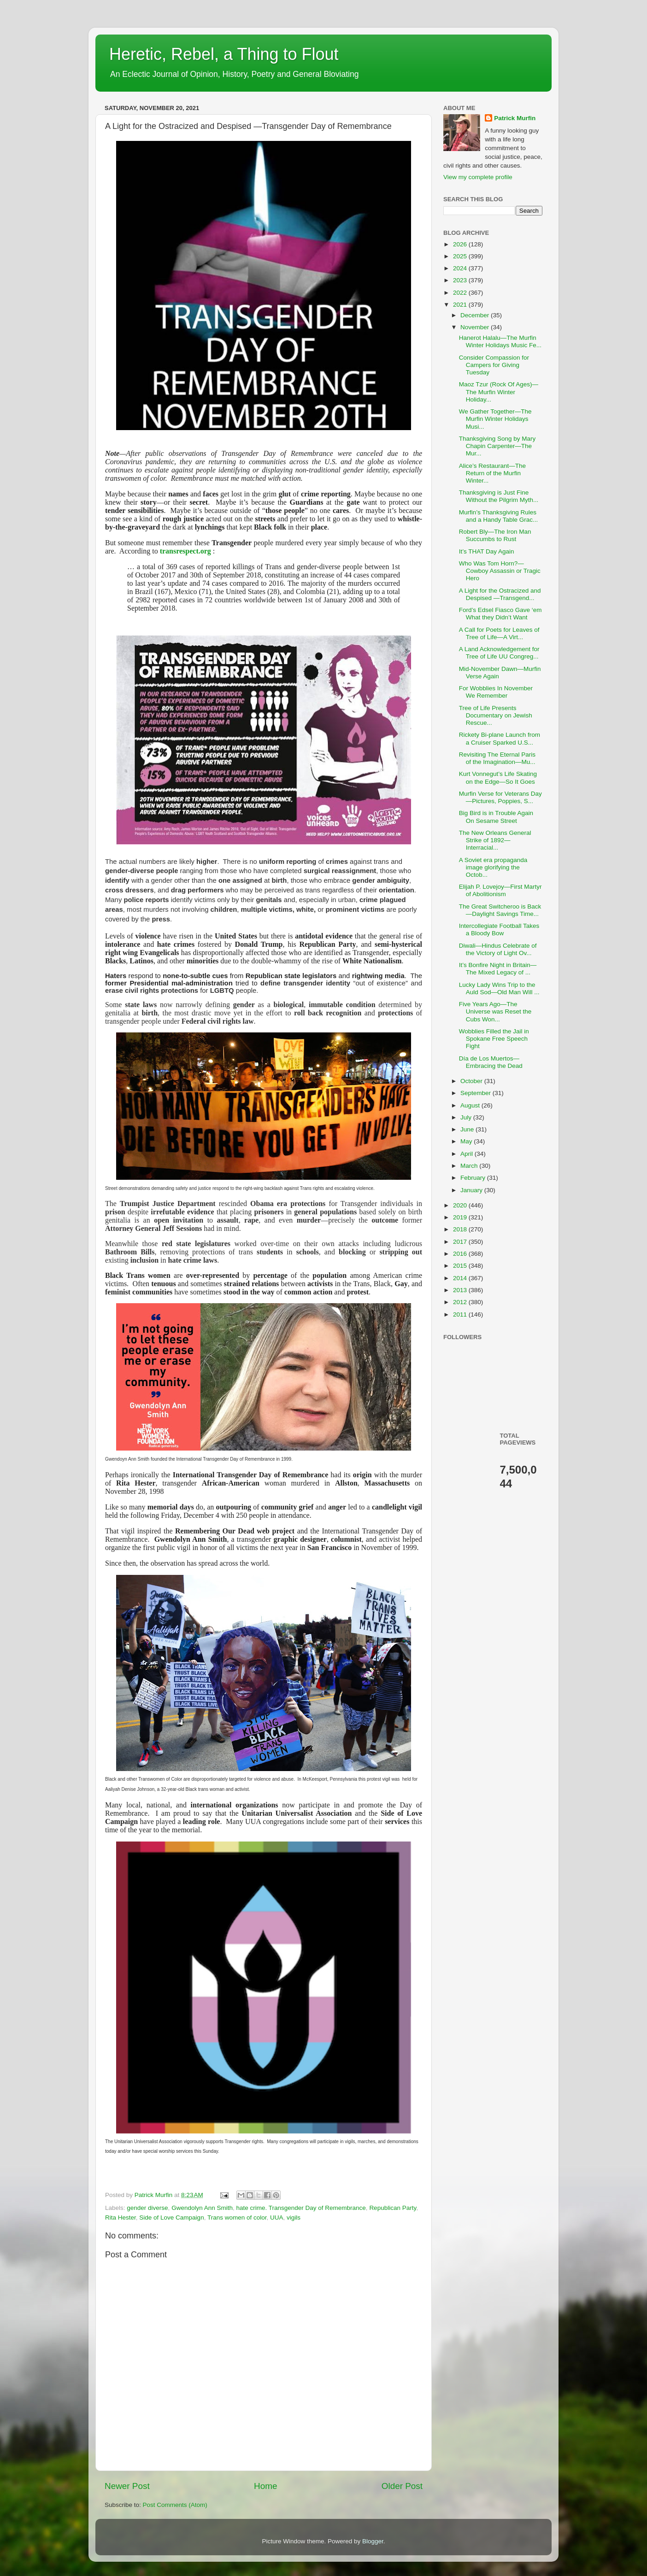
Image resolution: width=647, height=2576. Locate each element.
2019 (461, 1217)
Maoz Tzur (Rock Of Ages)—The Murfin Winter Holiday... (498, 391)
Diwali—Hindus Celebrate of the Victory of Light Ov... (498, 949)
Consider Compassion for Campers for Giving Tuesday (494, 365)
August (471, 1105)
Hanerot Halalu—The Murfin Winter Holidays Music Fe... (500, 341)
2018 (461, 1229)
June (468, 1129)
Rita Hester (120, 2217)
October (472, 1081)
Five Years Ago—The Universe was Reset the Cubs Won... (495, 1011)
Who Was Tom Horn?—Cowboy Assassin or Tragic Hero (500, 571)
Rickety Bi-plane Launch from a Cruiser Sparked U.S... (499, 738)
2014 (461, 1278)
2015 (461, 1265)
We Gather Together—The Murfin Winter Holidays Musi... (495, 419)
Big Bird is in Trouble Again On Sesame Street (496, 817)
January (472, 1190)
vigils (293, 2217)
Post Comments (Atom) (175, 2504)
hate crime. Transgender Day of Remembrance (300, 2207)
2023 (461, 280)
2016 (461, 1253)
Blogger (372, 2541)
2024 (461, 268)
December (475, 315)
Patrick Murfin (514, 118)
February (473, 1177)
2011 (461, 1314)
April (467, 1153)
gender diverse (147, 2207)
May (467, 1141)
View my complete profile (477, 177)
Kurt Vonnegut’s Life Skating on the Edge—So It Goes (498, 777)
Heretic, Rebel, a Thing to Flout (224, 54)
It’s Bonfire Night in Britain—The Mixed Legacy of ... (498, 969)
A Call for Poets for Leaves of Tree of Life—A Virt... (499, 633)
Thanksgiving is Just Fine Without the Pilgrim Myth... (499, 496)
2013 (461, 1290)
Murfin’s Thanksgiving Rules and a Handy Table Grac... (498, 516)
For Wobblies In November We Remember (496, 692)
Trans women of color (237, 2217)
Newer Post (127, 2486)
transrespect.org (185, 551)
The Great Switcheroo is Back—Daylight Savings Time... (500, 910)
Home (265, 2486)
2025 (461, 256)
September (476, 1093)
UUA (276, 2217)
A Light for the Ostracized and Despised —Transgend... (500, 594)
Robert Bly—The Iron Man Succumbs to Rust (495, 535)
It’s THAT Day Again (486, 551)
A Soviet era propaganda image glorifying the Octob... (493, 867)
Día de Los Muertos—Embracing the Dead (491, 1062)
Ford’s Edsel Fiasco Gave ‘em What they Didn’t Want (500, 613)
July (466, 1117)
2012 (461, 1302)
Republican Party (392, 2207)
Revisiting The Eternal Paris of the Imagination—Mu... (497, 758)
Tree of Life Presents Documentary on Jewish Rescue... (495, 715)
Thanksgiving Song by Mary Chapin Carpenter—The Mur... (497, 446)
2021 (461, 304)
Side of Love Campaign (171, 2217)
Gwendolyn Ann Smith (202, 2207)
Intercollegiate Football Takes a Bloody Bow (499, 929)
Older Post (402, 2486)
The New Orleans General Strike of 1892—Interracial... (495, 840)
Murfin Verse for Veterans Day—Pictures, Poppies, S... (500, 797)
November (475, 327)
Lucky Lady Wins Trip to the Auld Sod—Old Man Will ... (499, 988)
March (469, 1165)
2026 (461, 244)
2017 (461, 1241)
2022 (461, 292)
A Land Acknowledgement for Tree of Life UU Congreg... (499, 653)
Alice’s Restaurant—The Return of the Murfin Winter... (492, 473)
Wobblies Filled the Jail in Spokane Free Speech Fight (494, 1038)
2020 (461, 1205)
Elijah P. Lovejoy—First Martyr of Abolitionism (500, 890)
